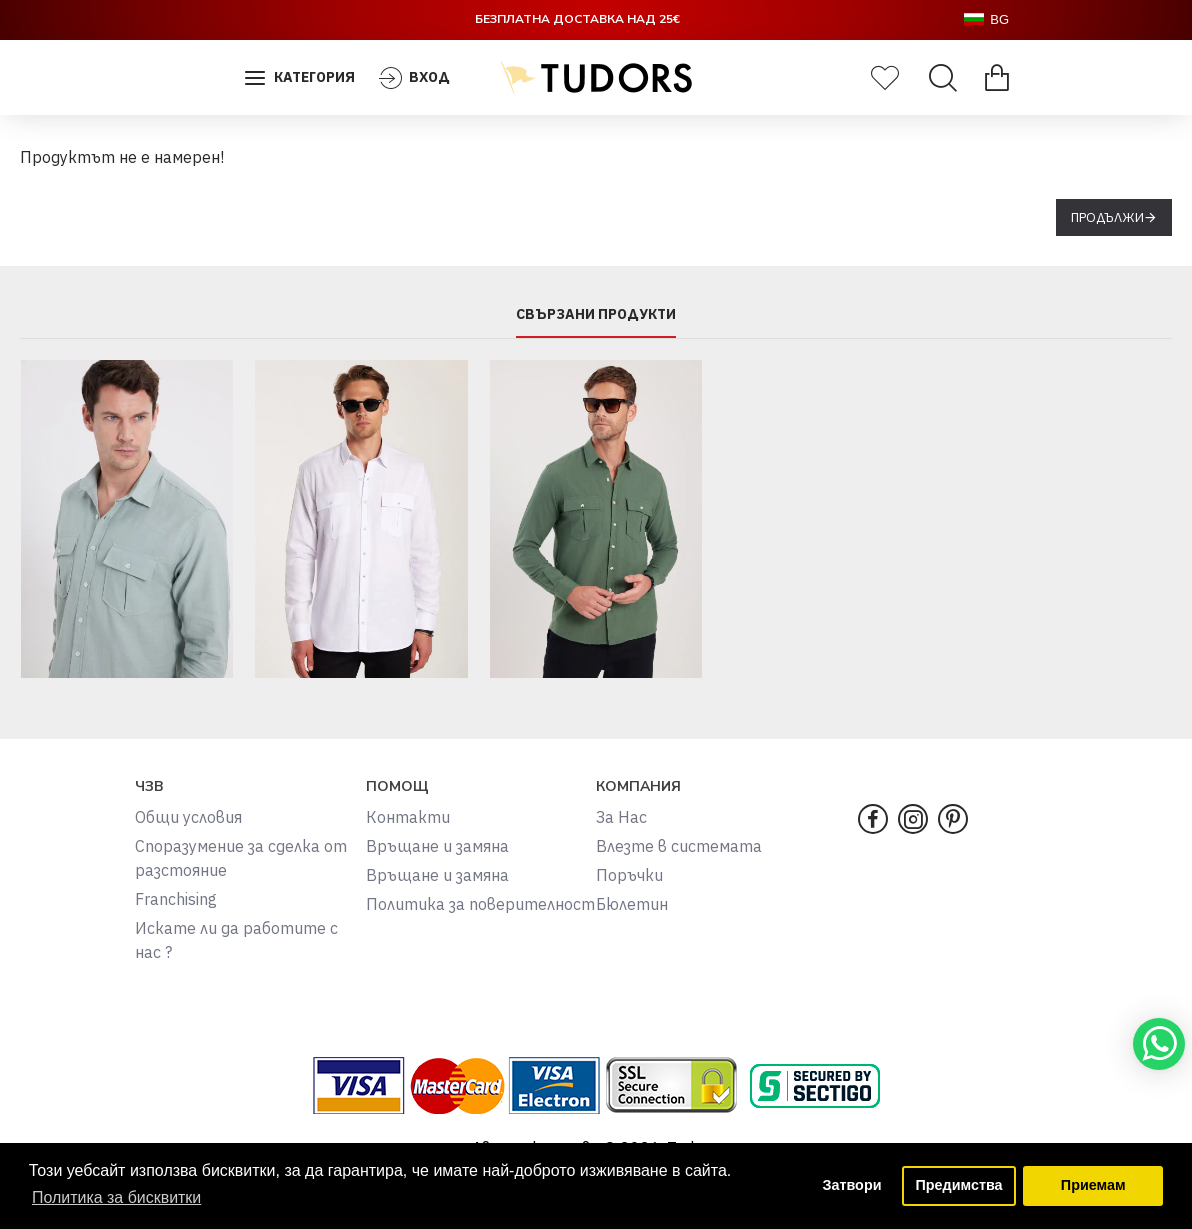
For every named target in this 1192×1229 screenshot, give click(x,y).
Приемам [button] (1093, 1186)
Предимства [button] (958, 1186)
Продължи (1107, 217)
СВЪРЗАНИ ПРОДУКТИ (596, 314)
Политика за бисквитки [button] (117, 1197)
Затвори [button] (851, 1186)
